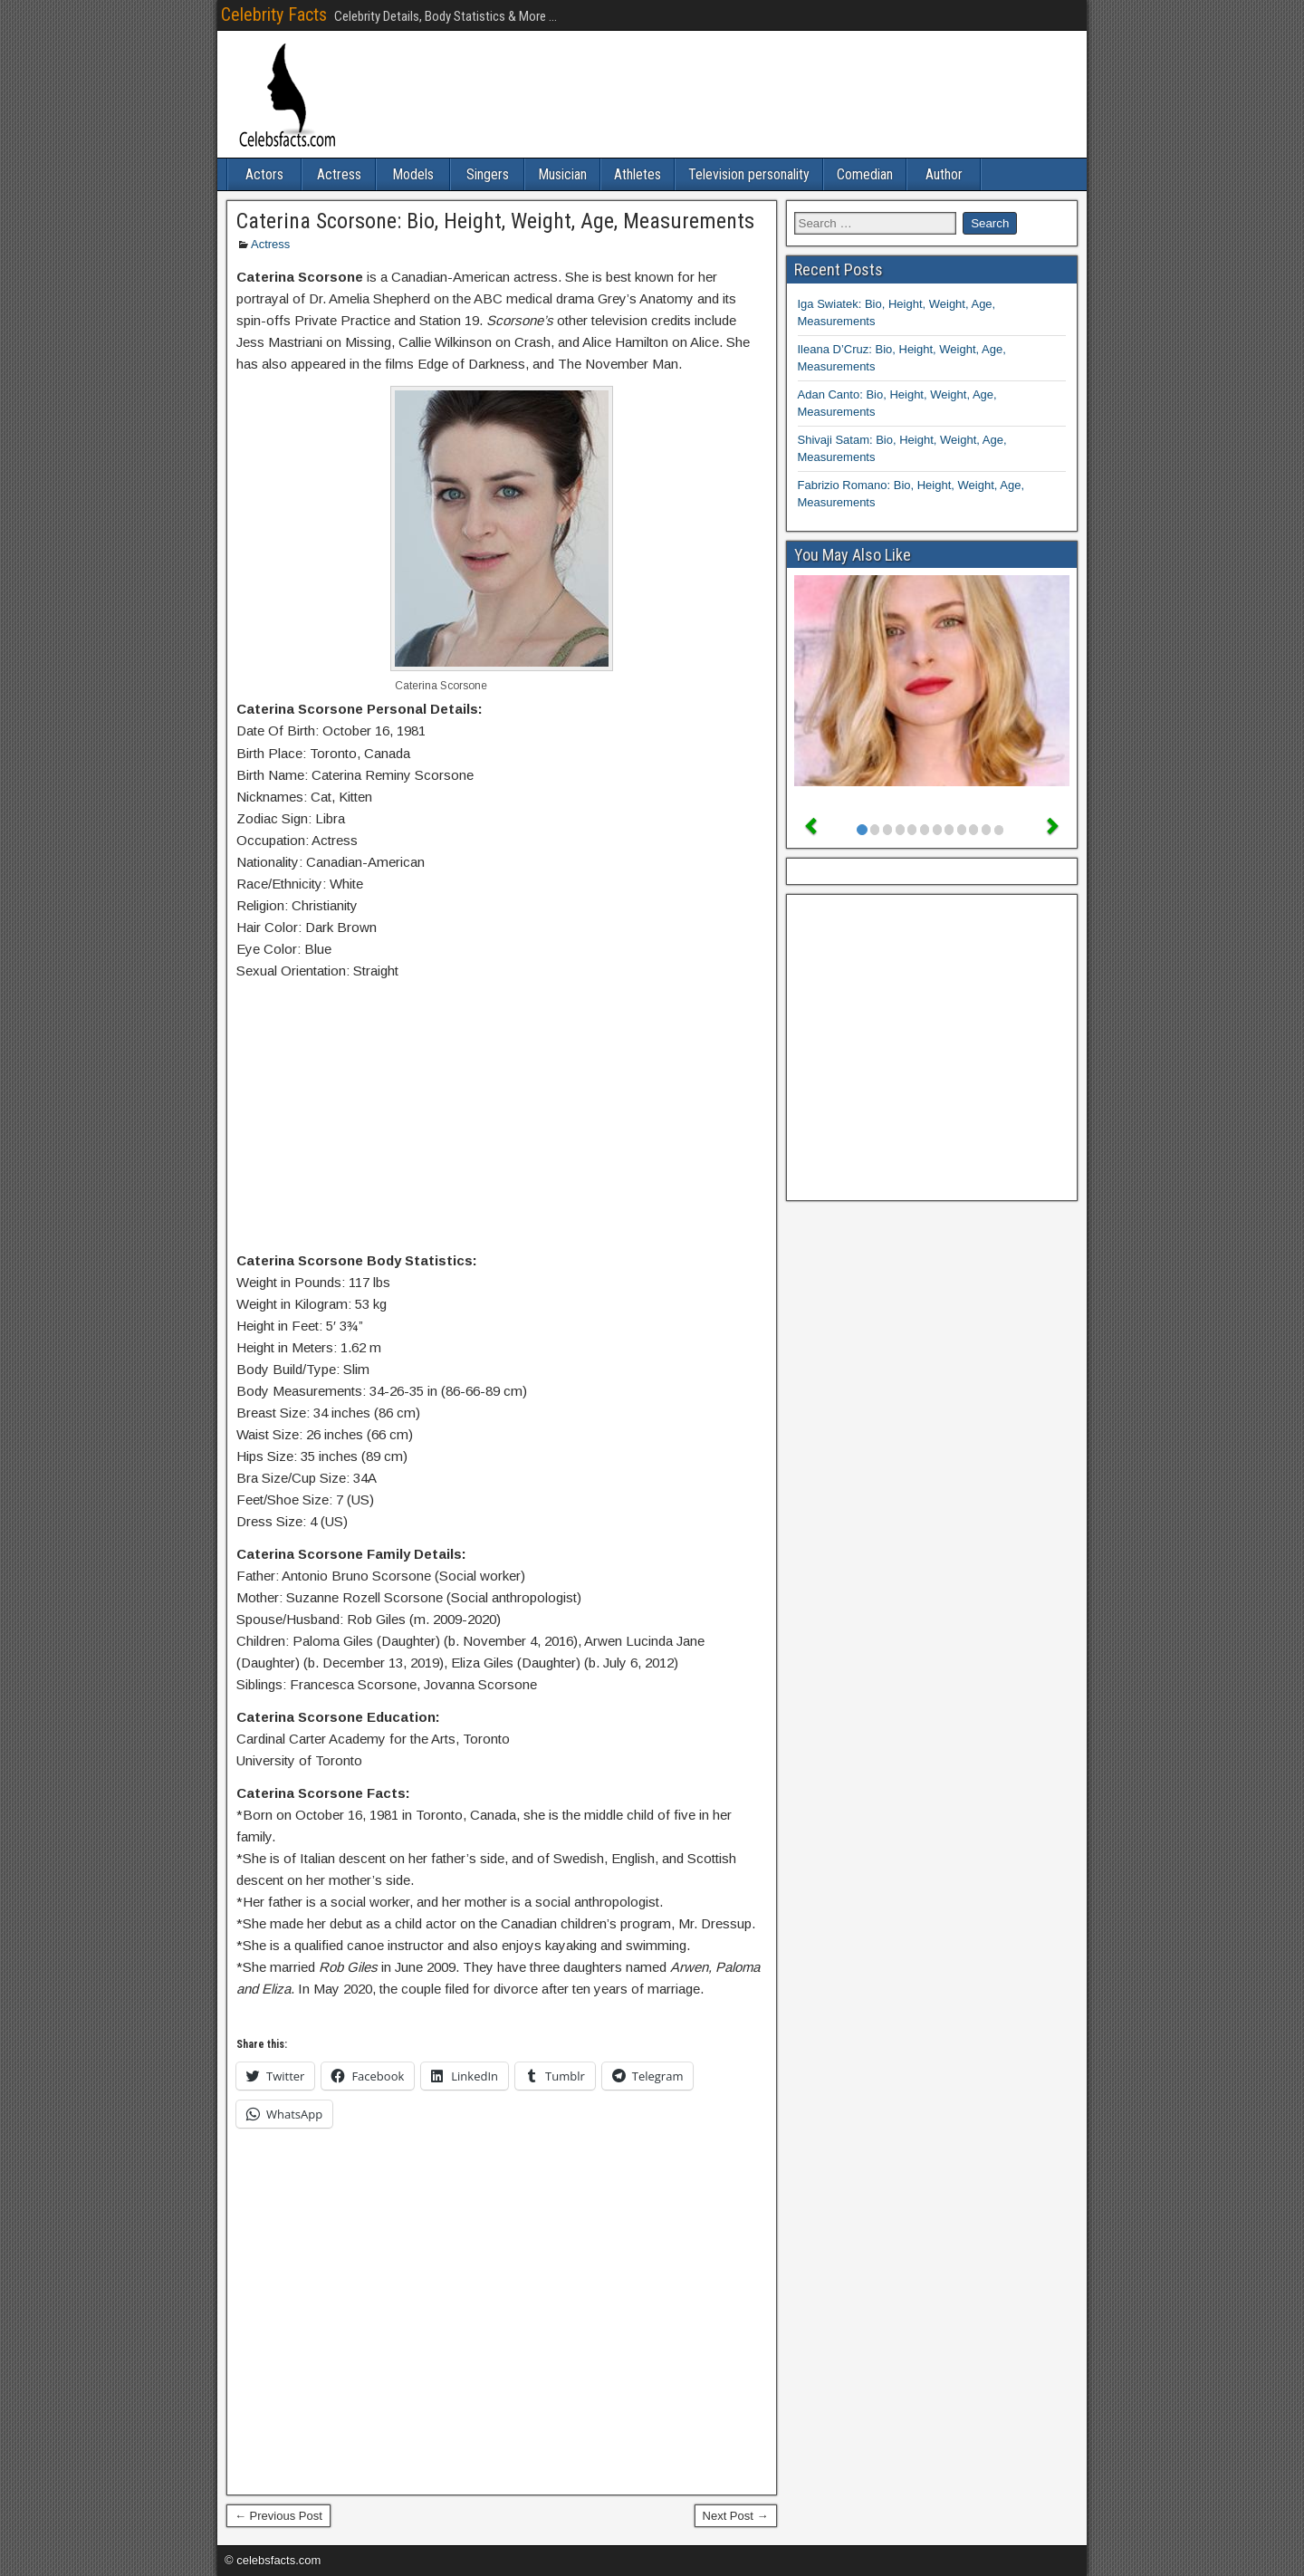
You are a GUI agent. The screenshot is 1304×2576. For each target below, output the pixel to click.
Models (413, 174)
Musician (562, 174)
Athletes (637, 174)
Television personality (749, 174)
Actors (264, 174)
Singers (487, 174)
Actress (339, 174)
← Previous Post (278, 2516)
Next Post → (736, 2516)
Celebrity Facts (274, 14)
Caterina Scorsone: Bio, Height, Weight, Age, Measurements (495, 221)
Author (944, 174)
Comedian (865, 174)
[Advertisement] (501, 1119)
